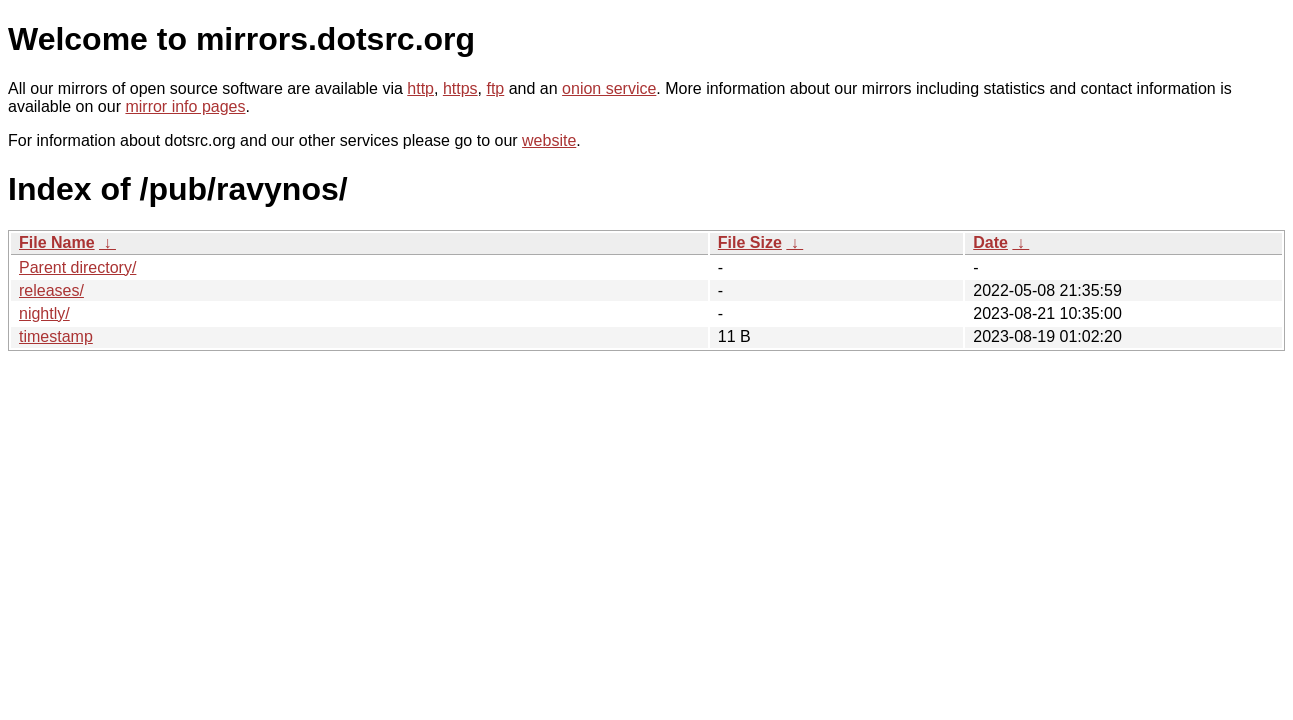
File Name (57, 242)
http (420, 88)
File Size (750, 242)
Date (990, 242)
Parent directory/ (77, 267)
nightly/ (44, 313)
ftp (495, 88)
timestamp (56, 336)
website (549, 140)
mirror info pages (185, 106)
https (460, 88)
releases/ (51, 290)
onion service (609, 88)
